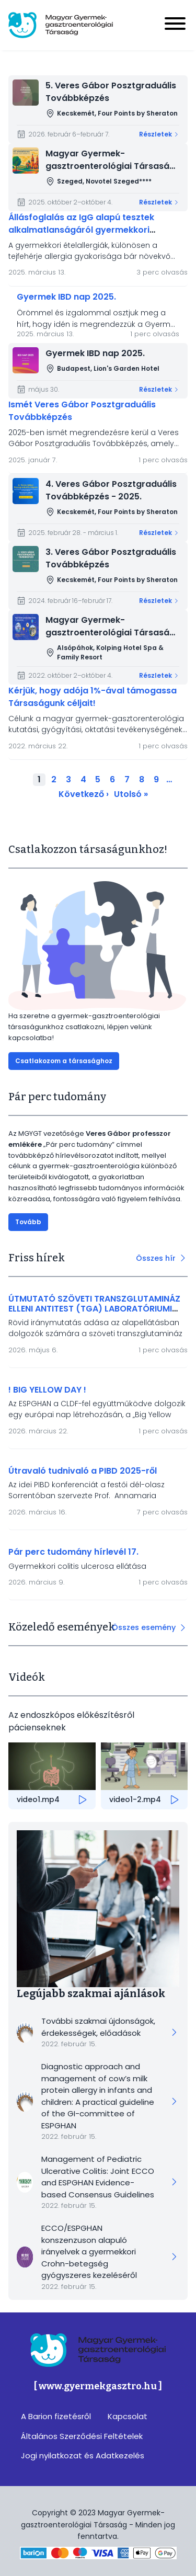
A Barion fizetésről (56, 2416)
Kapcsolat (127, 2416)
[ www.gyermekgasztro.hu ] (98, 2386)
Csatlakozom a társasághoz (63, 1060)
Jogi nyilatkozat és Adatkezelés (82, 2455)
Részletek (155, 134)
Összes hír (156, 1258)
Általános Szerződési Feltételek (82, 2436)
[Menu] (175, 25)
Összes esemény (144, 1627)
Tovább (28, 1221)
